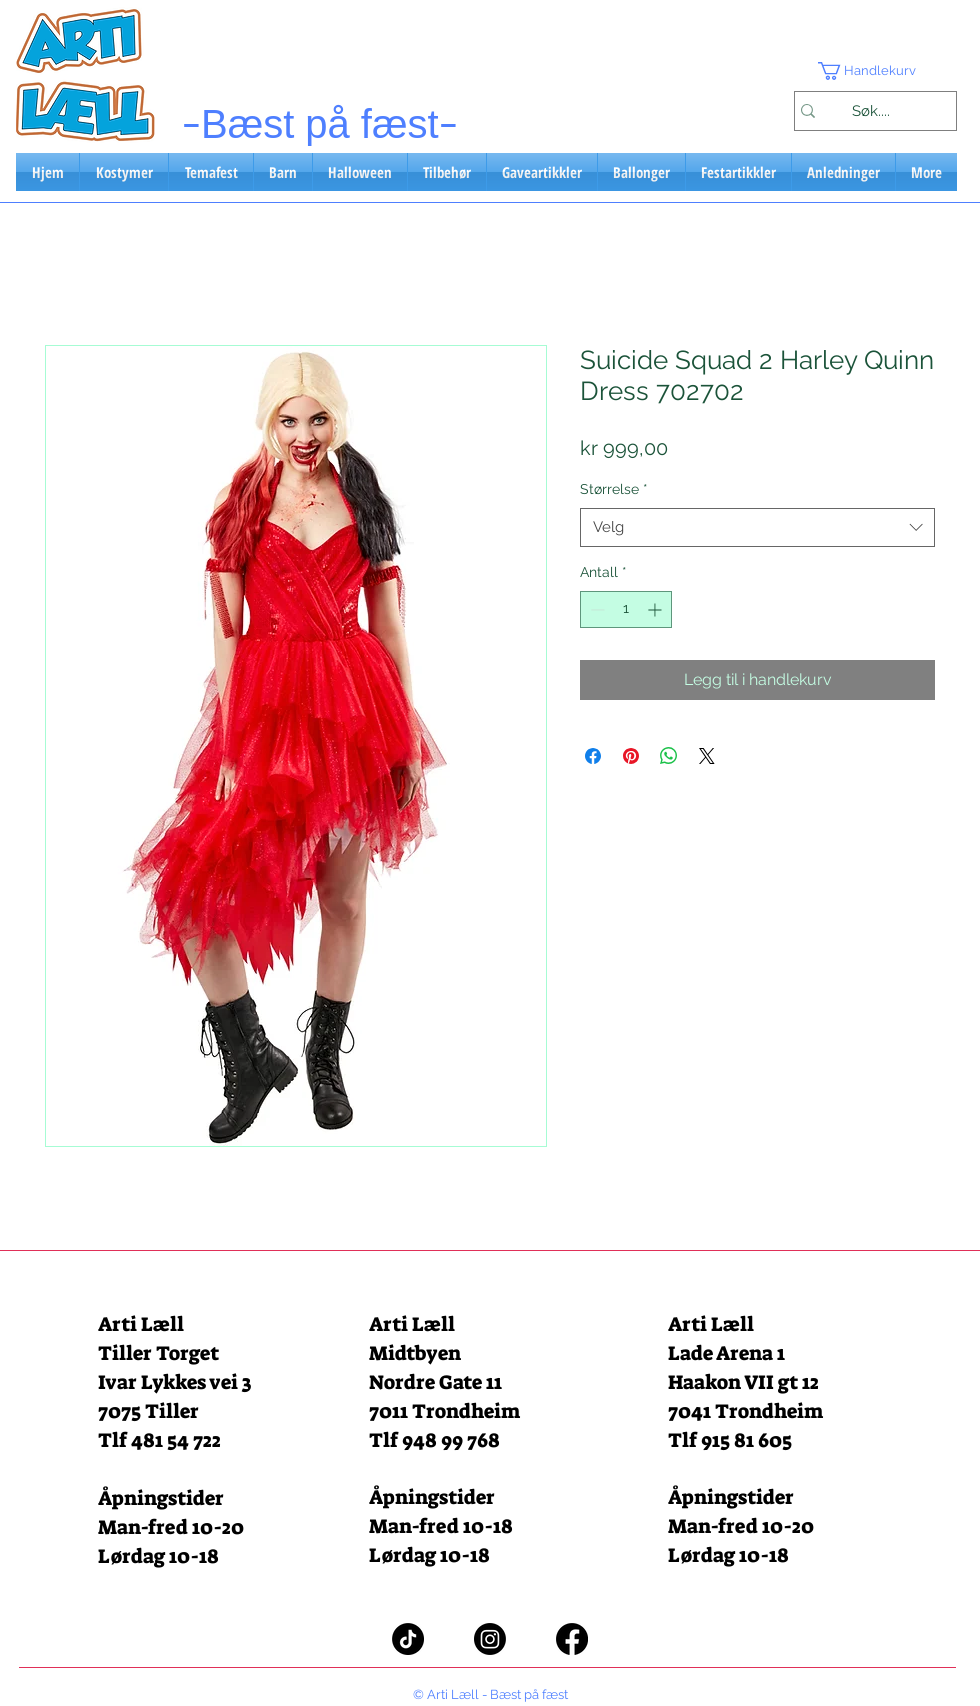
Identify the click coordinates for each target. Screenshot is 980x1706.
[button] (875, 71)
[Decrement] (595, 609)
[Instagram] (490, 1639)
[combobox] (757, 527)
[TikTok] (408, 1639)
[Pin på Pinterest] (631, 756)
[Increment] (656, 609)
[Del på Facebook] (593, 756)
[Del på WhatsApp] (669, 756)
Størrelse (614, 489)
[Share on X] (707, 756)
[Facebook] (572, 1639)
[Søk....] (870, 111)
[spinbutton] (626, 609)
